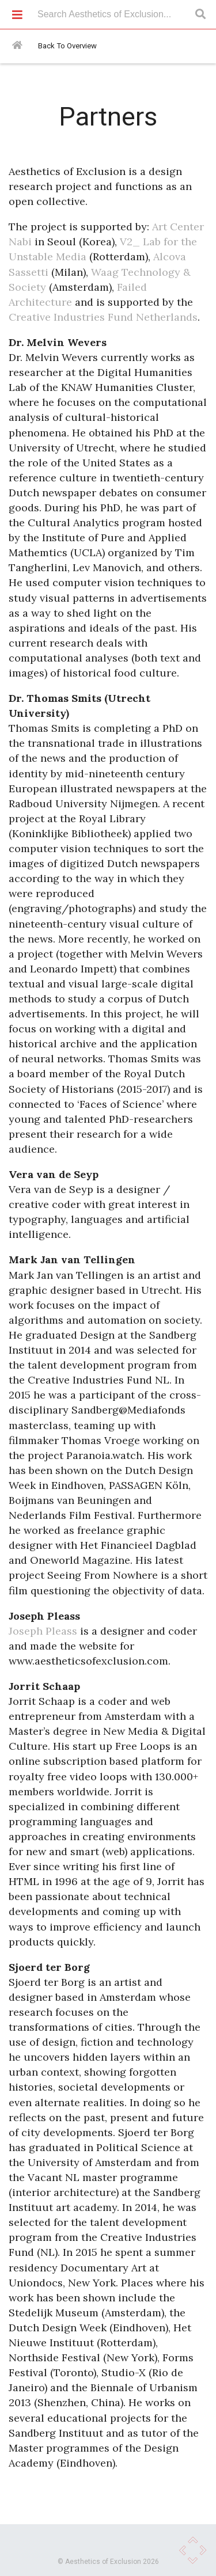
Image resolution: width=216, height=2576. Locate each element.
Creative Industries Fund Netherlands (103, 317)
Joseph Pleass (43, 1630)
